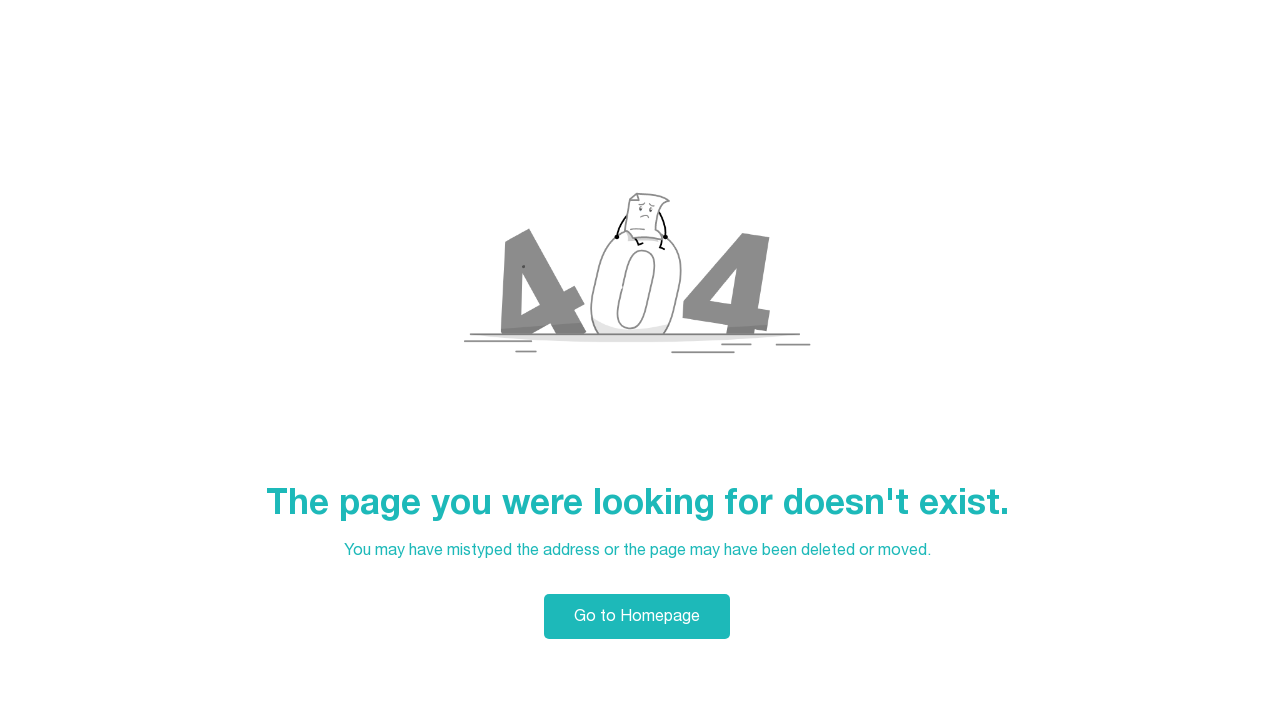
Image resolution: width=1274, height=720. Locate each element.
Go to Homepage (637, 616)
